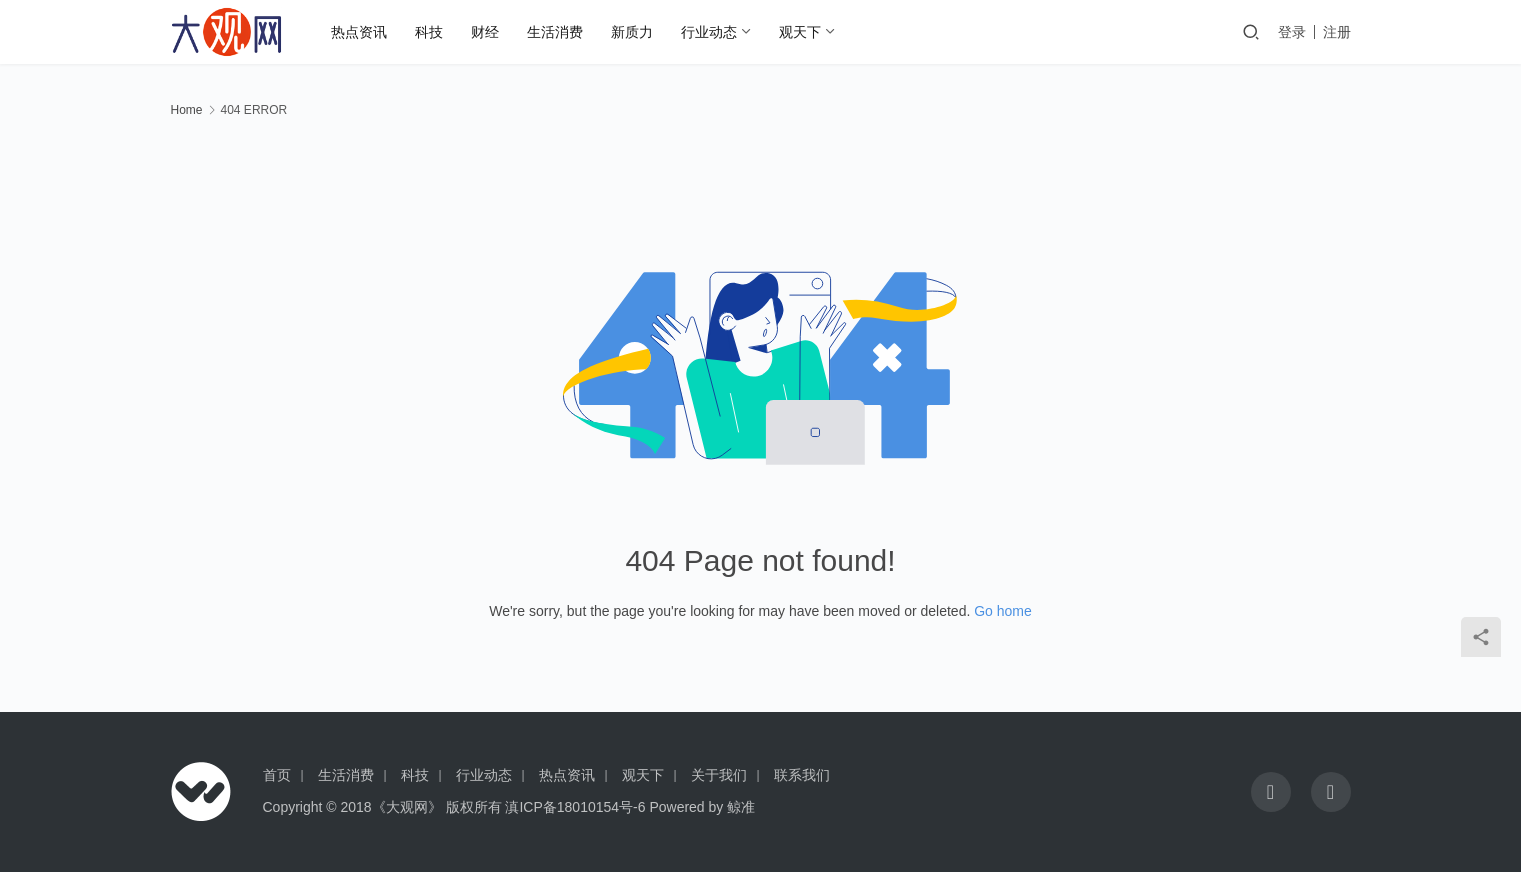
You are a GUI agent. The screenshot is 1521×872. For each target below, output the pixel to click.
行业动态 (709, 32)
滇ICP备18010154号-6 (575, 807)
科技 (429, 32)
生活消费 (555, 32)
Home (187, 110)
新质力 (632, 32)
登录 (1292, 32)
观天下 (800, 32)
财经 (485, 32)
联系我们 (802, 775)
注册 (1337, 32)
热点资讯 (359, 32)
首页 (277, 775)
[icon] (1271, 792)
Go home (1003, 611)
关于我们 (719, 775)
